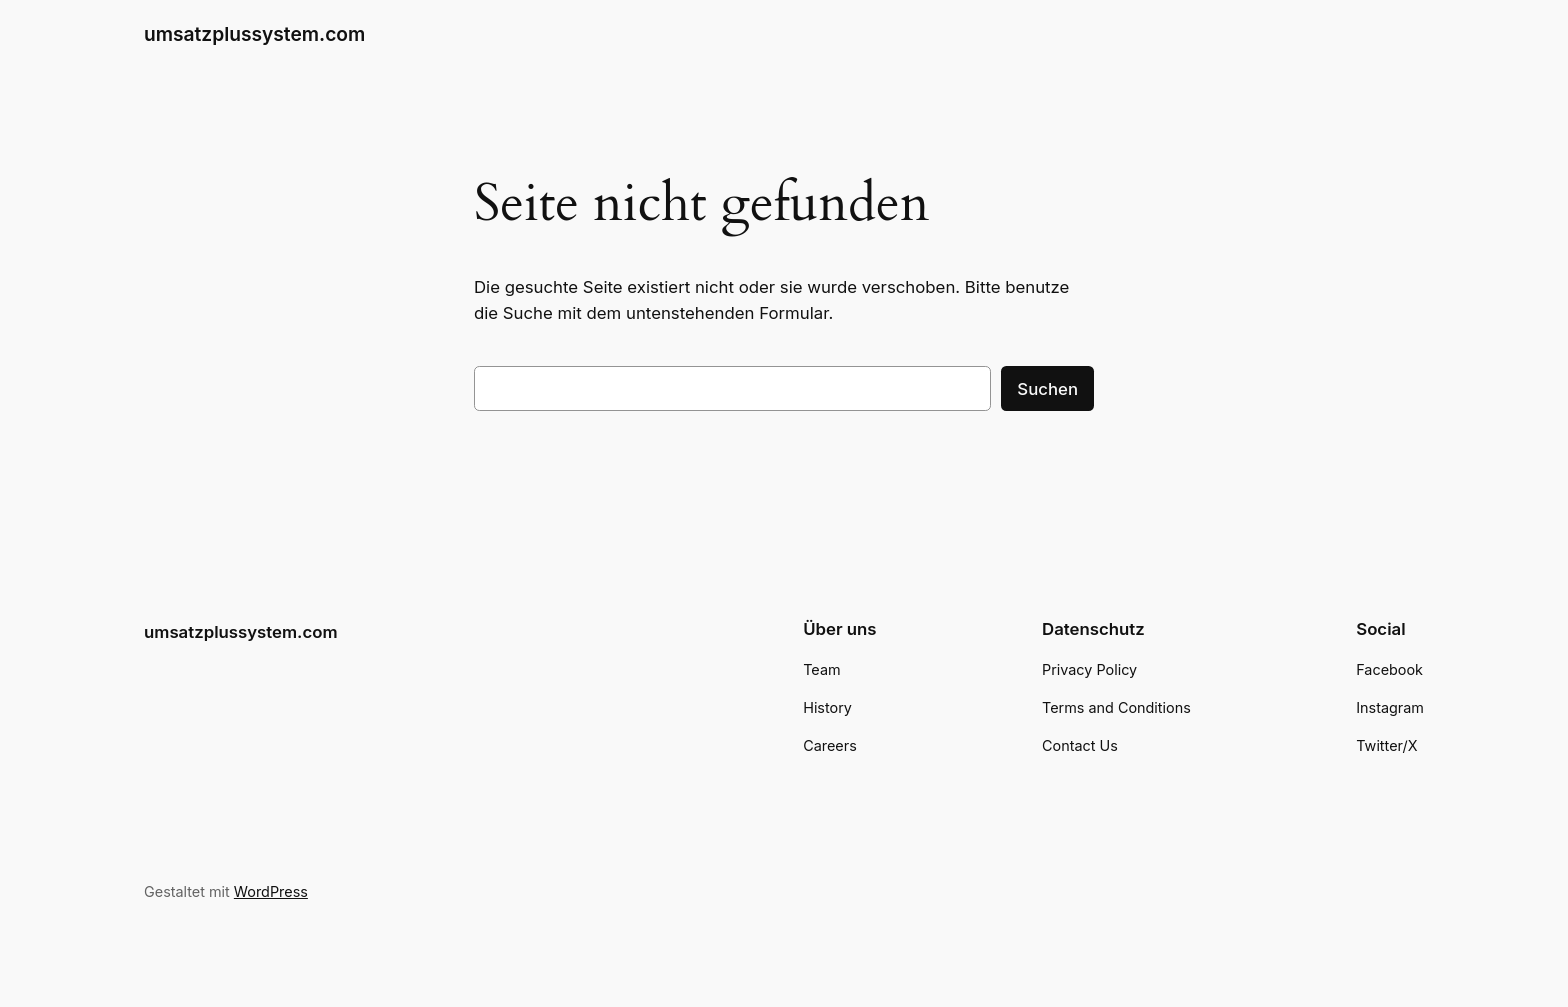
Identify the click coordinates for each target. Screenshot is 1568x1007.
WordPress (271, 891)
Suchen (1047, 389)
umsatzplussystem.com (254, 34)
